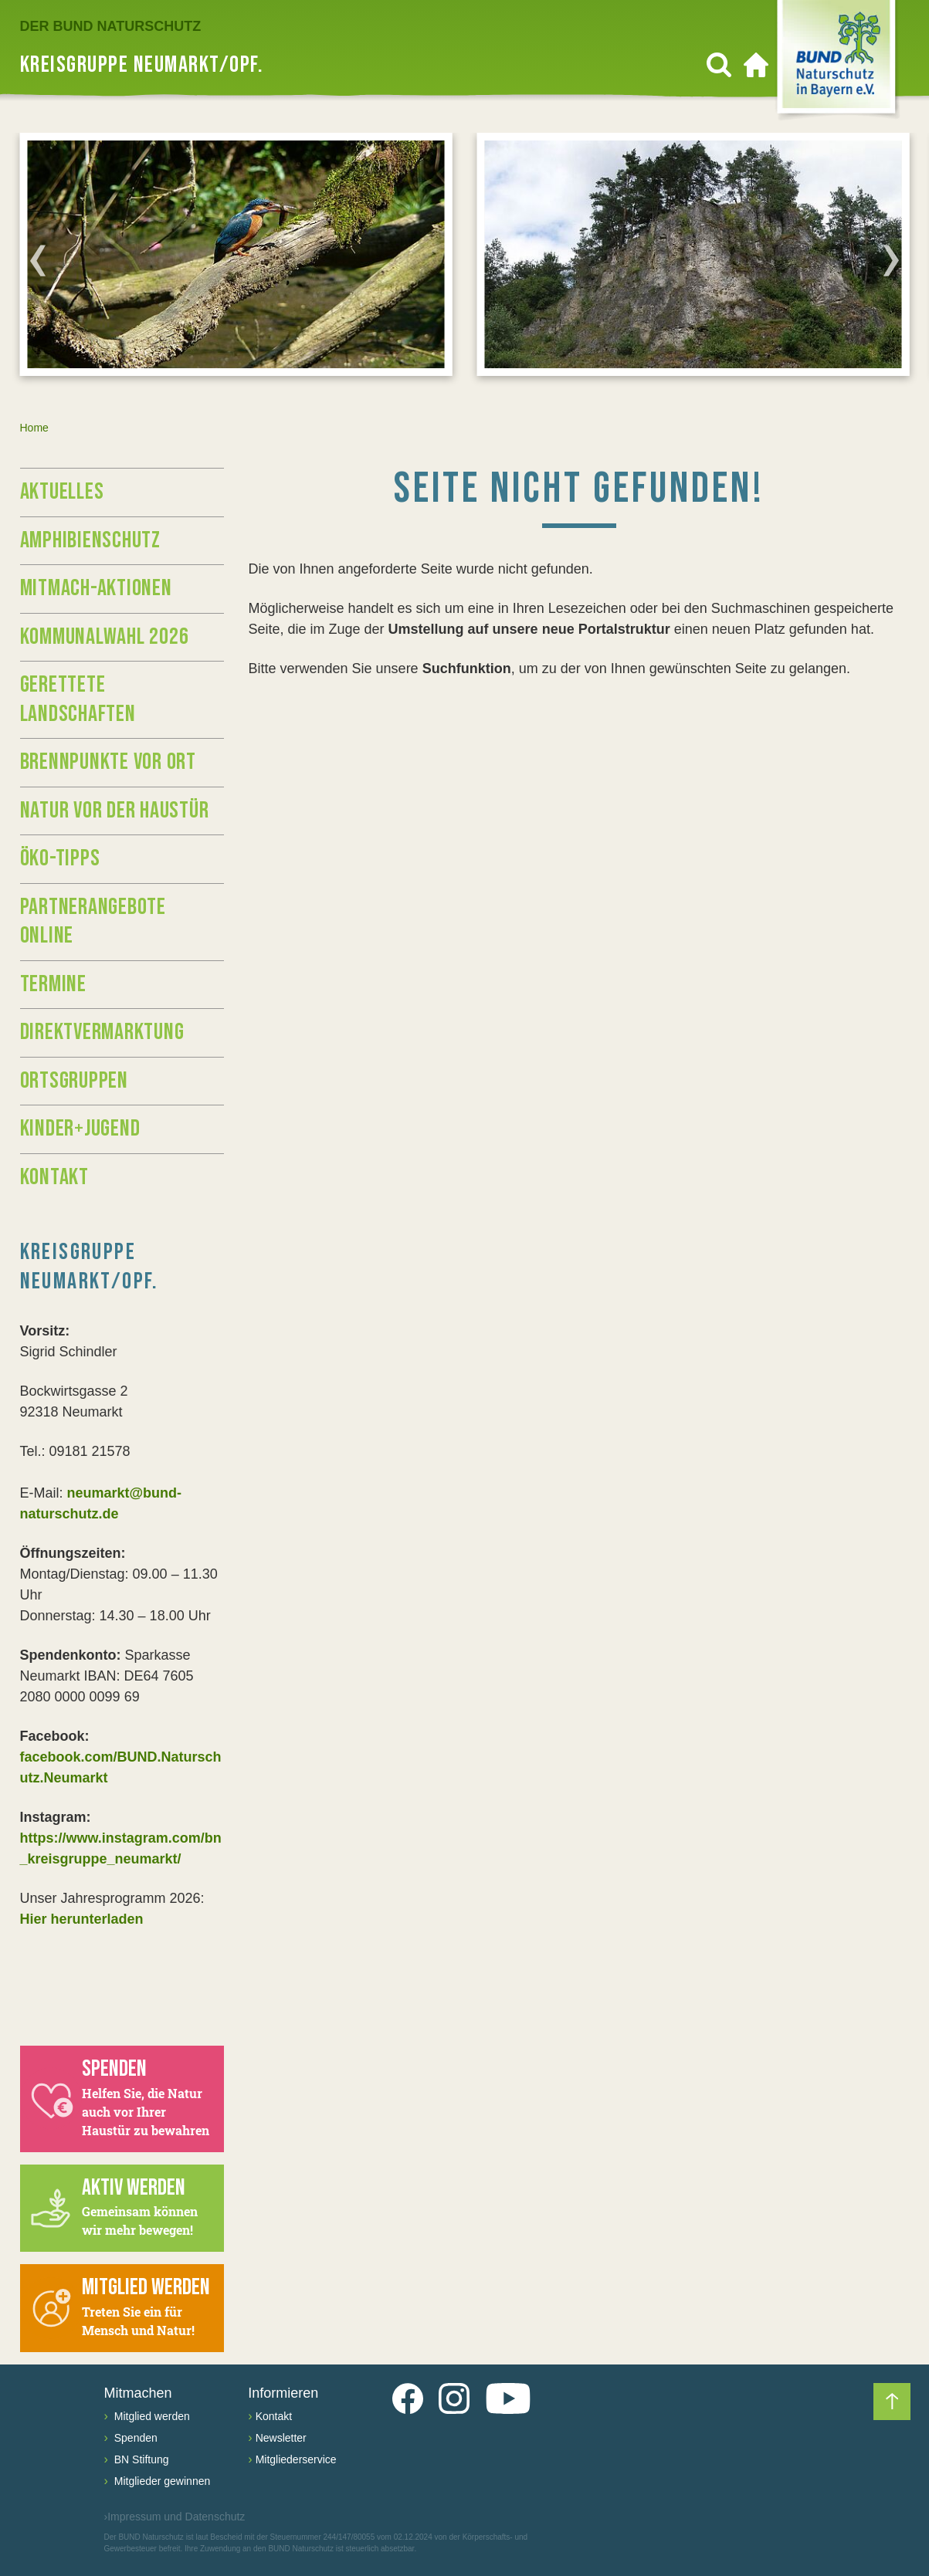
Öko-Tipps (60, 858)
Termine (53, 984)
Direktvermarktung (102, 1032)
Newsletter (281, 2438)
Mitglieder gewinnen (160, 2481)
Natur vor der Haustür (114, 810)
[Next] (891, 260)
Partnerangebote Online (93, 921)
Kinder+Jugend (80, 1128)
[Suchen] (718, 64)
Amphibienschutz (90, 540)
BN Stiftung (140, 2459)
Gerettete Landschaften (78, 699)
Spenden (134, 2438)
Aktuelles (62, 492)
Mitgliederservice (296, 2459)
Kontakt (54, 1177)
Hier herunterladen (82, 1919)
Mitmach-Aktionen (96, 588)
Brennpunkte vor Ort (108, 762)
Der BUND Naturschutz (111, 26)
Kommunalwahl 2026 (104, 637)
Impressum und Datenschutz (175, 2517)
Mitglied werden (150, 2416)
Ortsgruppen (74, 1081)
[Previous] (38, 260)
